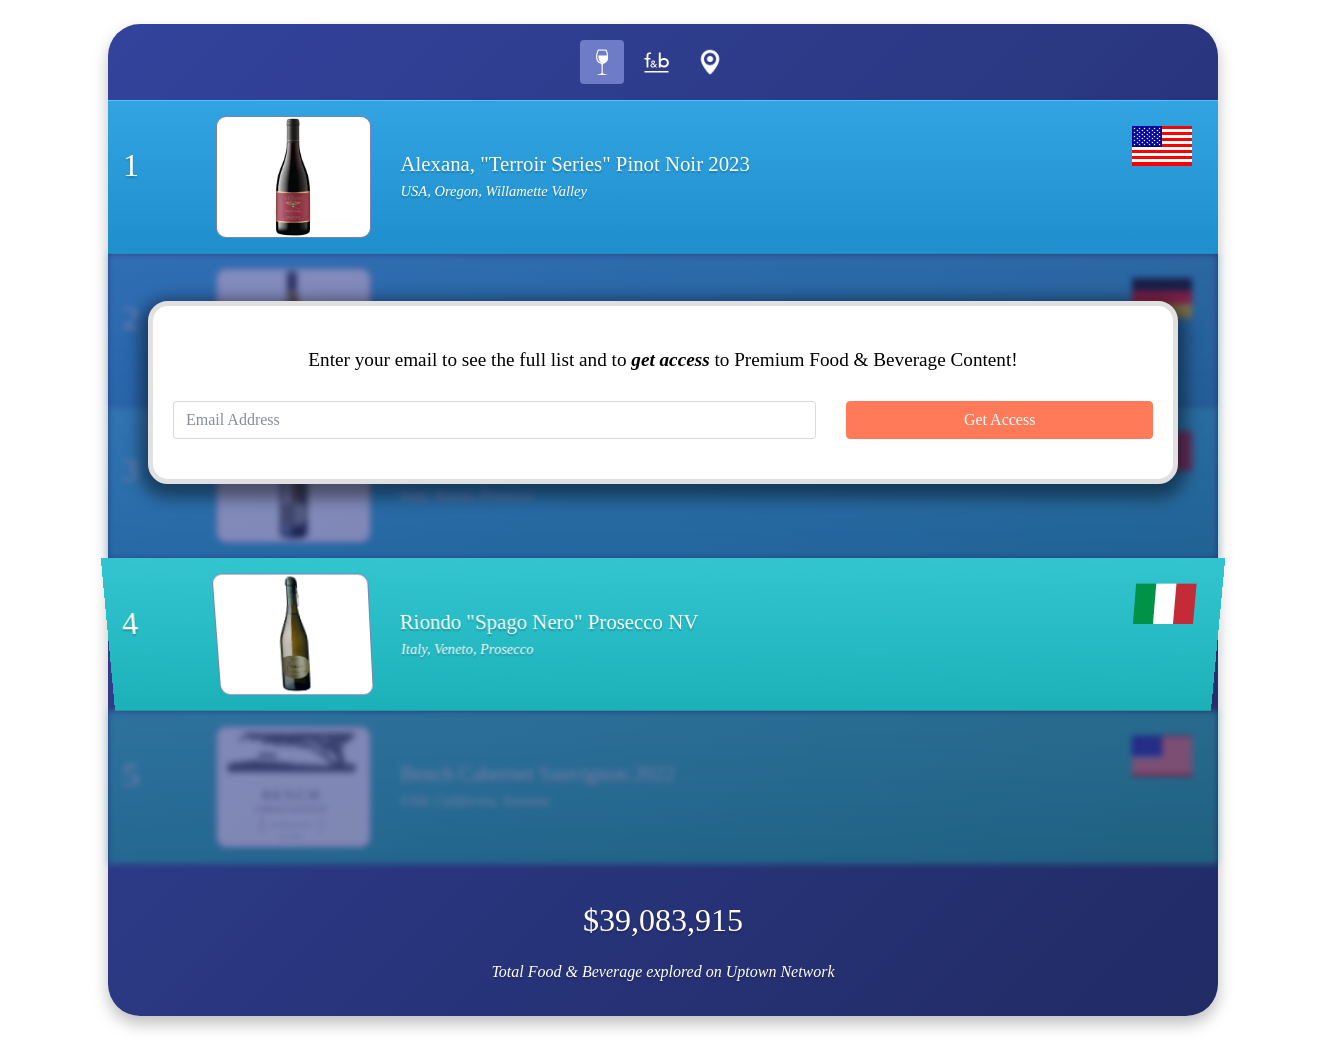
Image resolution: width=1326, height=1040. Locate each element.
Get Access (1000, 419)
